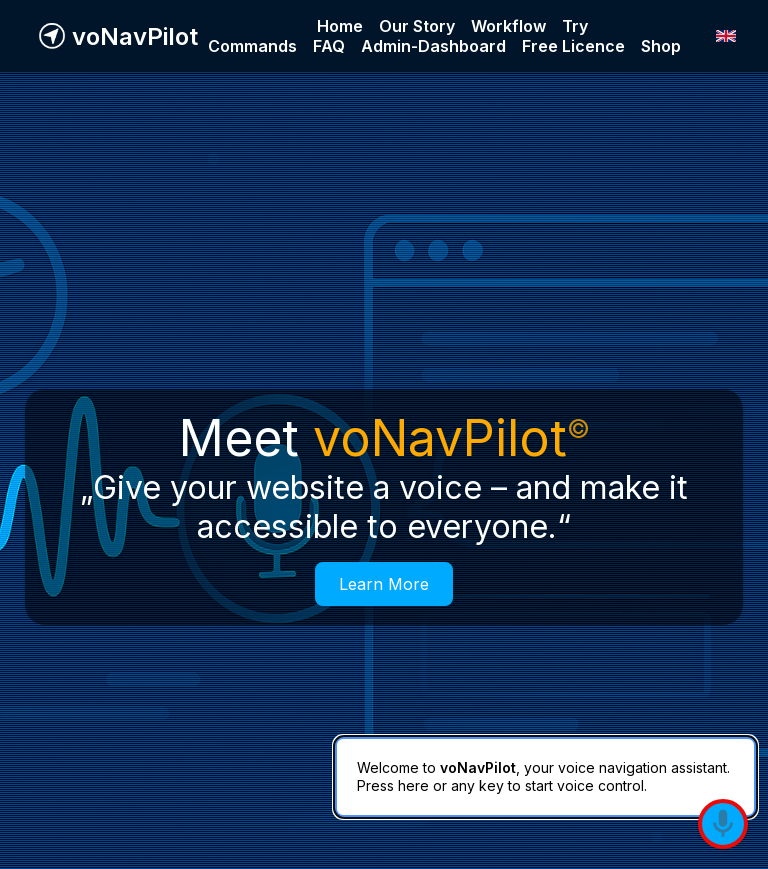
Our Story (417, 26)
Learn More (384, 584)
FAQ (329, 46)
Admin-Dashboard (433, 46)
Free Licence (573, 46)
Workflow (508, 26)
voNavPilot (135, 36)
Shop (661, 46)
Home (340, 26)
